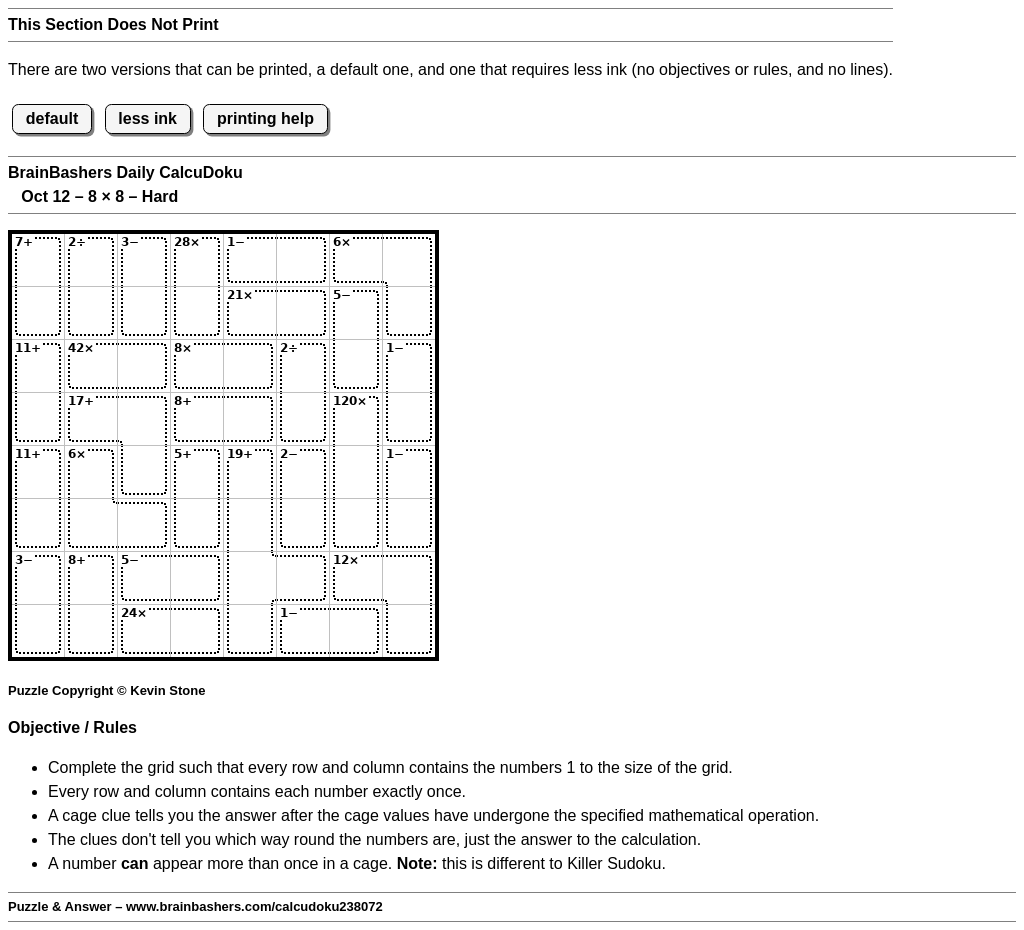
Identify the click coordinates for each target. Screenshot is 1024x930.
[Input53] (144, 472)
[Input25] (250, 313)
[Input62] (91, 525)
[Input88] (409, 631)
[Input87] (356, 631)
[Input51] (38, 472)
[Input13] (144, 260)
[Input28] (409, 313)
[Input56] (303, 472)
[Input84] (197, 631)
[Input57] (356, 472)
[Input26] (303, 313)
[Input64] (197, 525)
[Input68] (409, 525)
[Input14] (197, 260)
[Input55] (250, 472)
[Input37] (356, 366)
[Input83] (144, 631)
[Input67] (356, 525)
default (52, 118)
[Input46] (303, 419)
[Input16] (303, 260)
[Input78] (409, 578)
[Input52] (91, 472)
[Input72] (91, 578)
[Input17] (356, 260)
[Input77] (356, 578)
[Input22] (91, 313)
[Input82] (91, 631)
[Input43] (144, 419)
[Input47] (356, 419)
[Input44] (197, 419)
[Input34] (197, 366)
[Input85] (250, 631)
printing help (265, 118)
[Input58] (409, 472)
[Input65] (250, 525)
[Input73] (144, 578)
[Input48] (409, 419)
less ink (147, 118)
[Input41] (38, 419)
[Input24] (197, 313)
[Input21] (38, 313)
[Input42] (91, 419)
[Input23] (144, 313)
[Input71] (38, 578)
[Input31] (38, 366)
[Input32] (91, 366)
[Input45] (250, 419)
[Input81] (38, 631)
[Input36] (303, 366)
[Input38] (409, 366)
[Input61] (38, 525)
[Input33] (144, 366)
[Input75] (250, 578)
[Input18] (409, 260)
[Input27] (356, 313)
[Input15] (250, 260)
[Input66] (303, 525)
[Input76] (303, 578)
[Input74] (197, 578)
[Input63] (144, 525)
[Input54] (197, 472)
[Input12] (91, 260)
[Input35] (250, 366)
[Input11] (38, 260)
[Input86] (303, 631)
